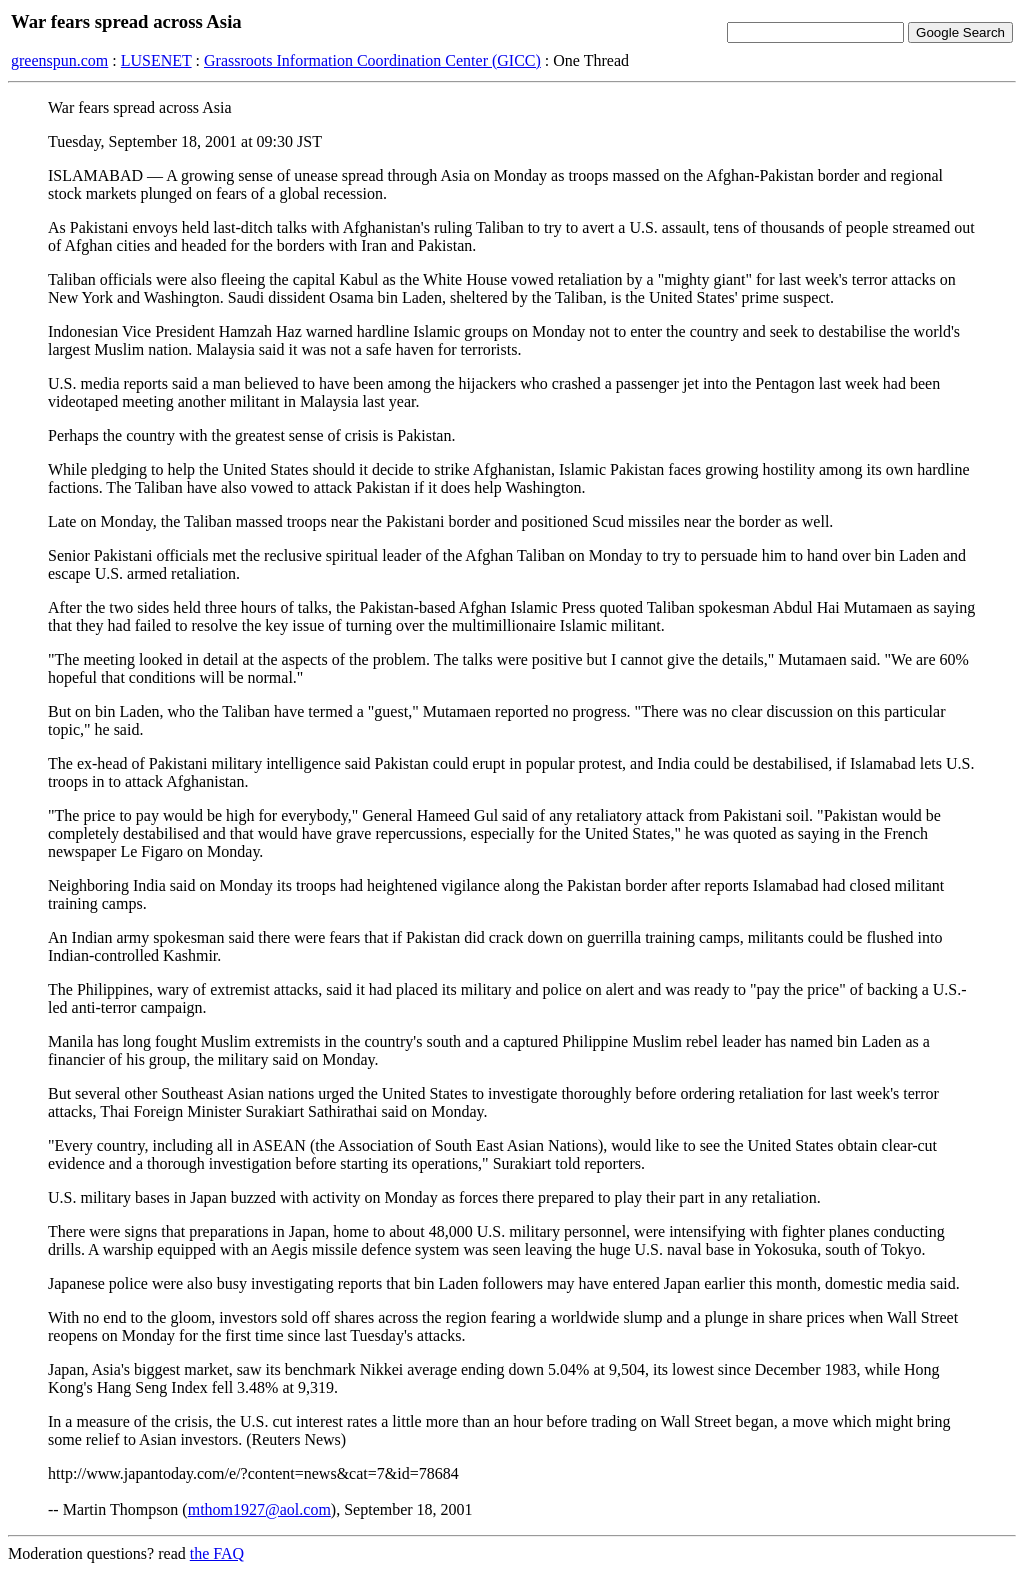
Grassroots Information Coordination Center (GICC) (372, 60)
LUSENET (156, 60)
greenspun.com (59, 60)
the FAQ (217, 1553)
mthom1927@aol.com (259, 1509)
